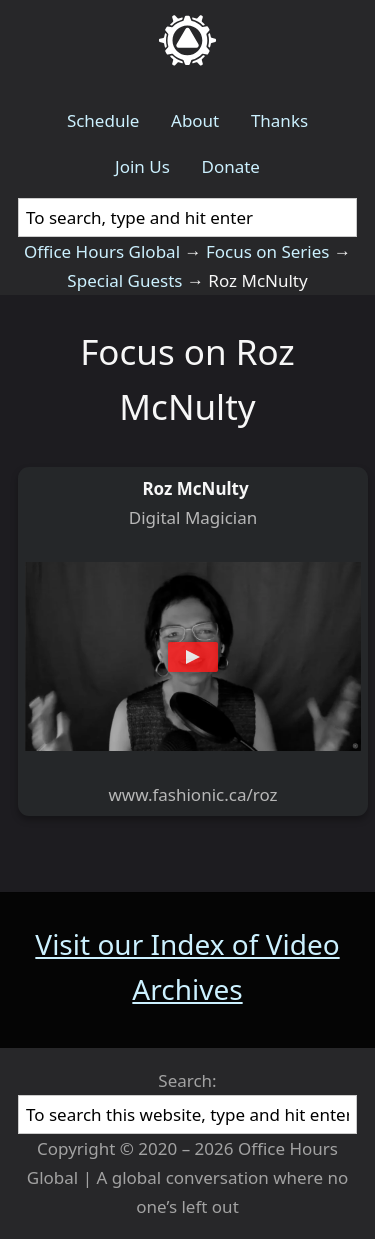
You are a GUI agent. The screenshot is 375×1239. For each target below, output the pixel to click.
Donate (230, 166)
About (195, 120)
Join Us (142, 166)
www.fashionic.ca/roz (192, 794)
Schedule (103, 120)
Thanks (279, 120)
